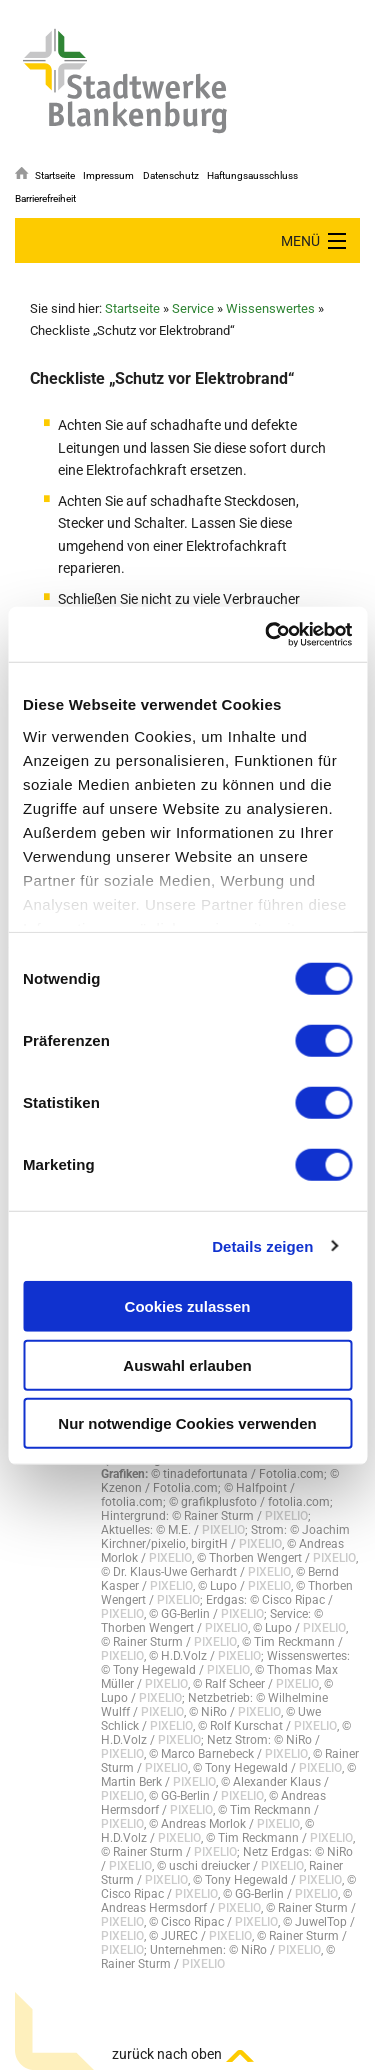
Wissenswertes (270, 308)
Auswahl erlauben (187, 1364)
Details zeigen (262, 1245)
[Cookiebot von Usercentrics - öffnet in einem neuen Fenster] (267, 634)
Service (193, 308)
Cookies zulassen (188, 1306)
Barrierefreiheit (45, 198)
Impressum (108, 175)
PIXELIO (286, 1516)
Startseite (55, 175)
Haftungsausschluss (252, 175)
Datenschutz (171, 175)
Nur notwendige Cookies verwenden (187, 1423)
